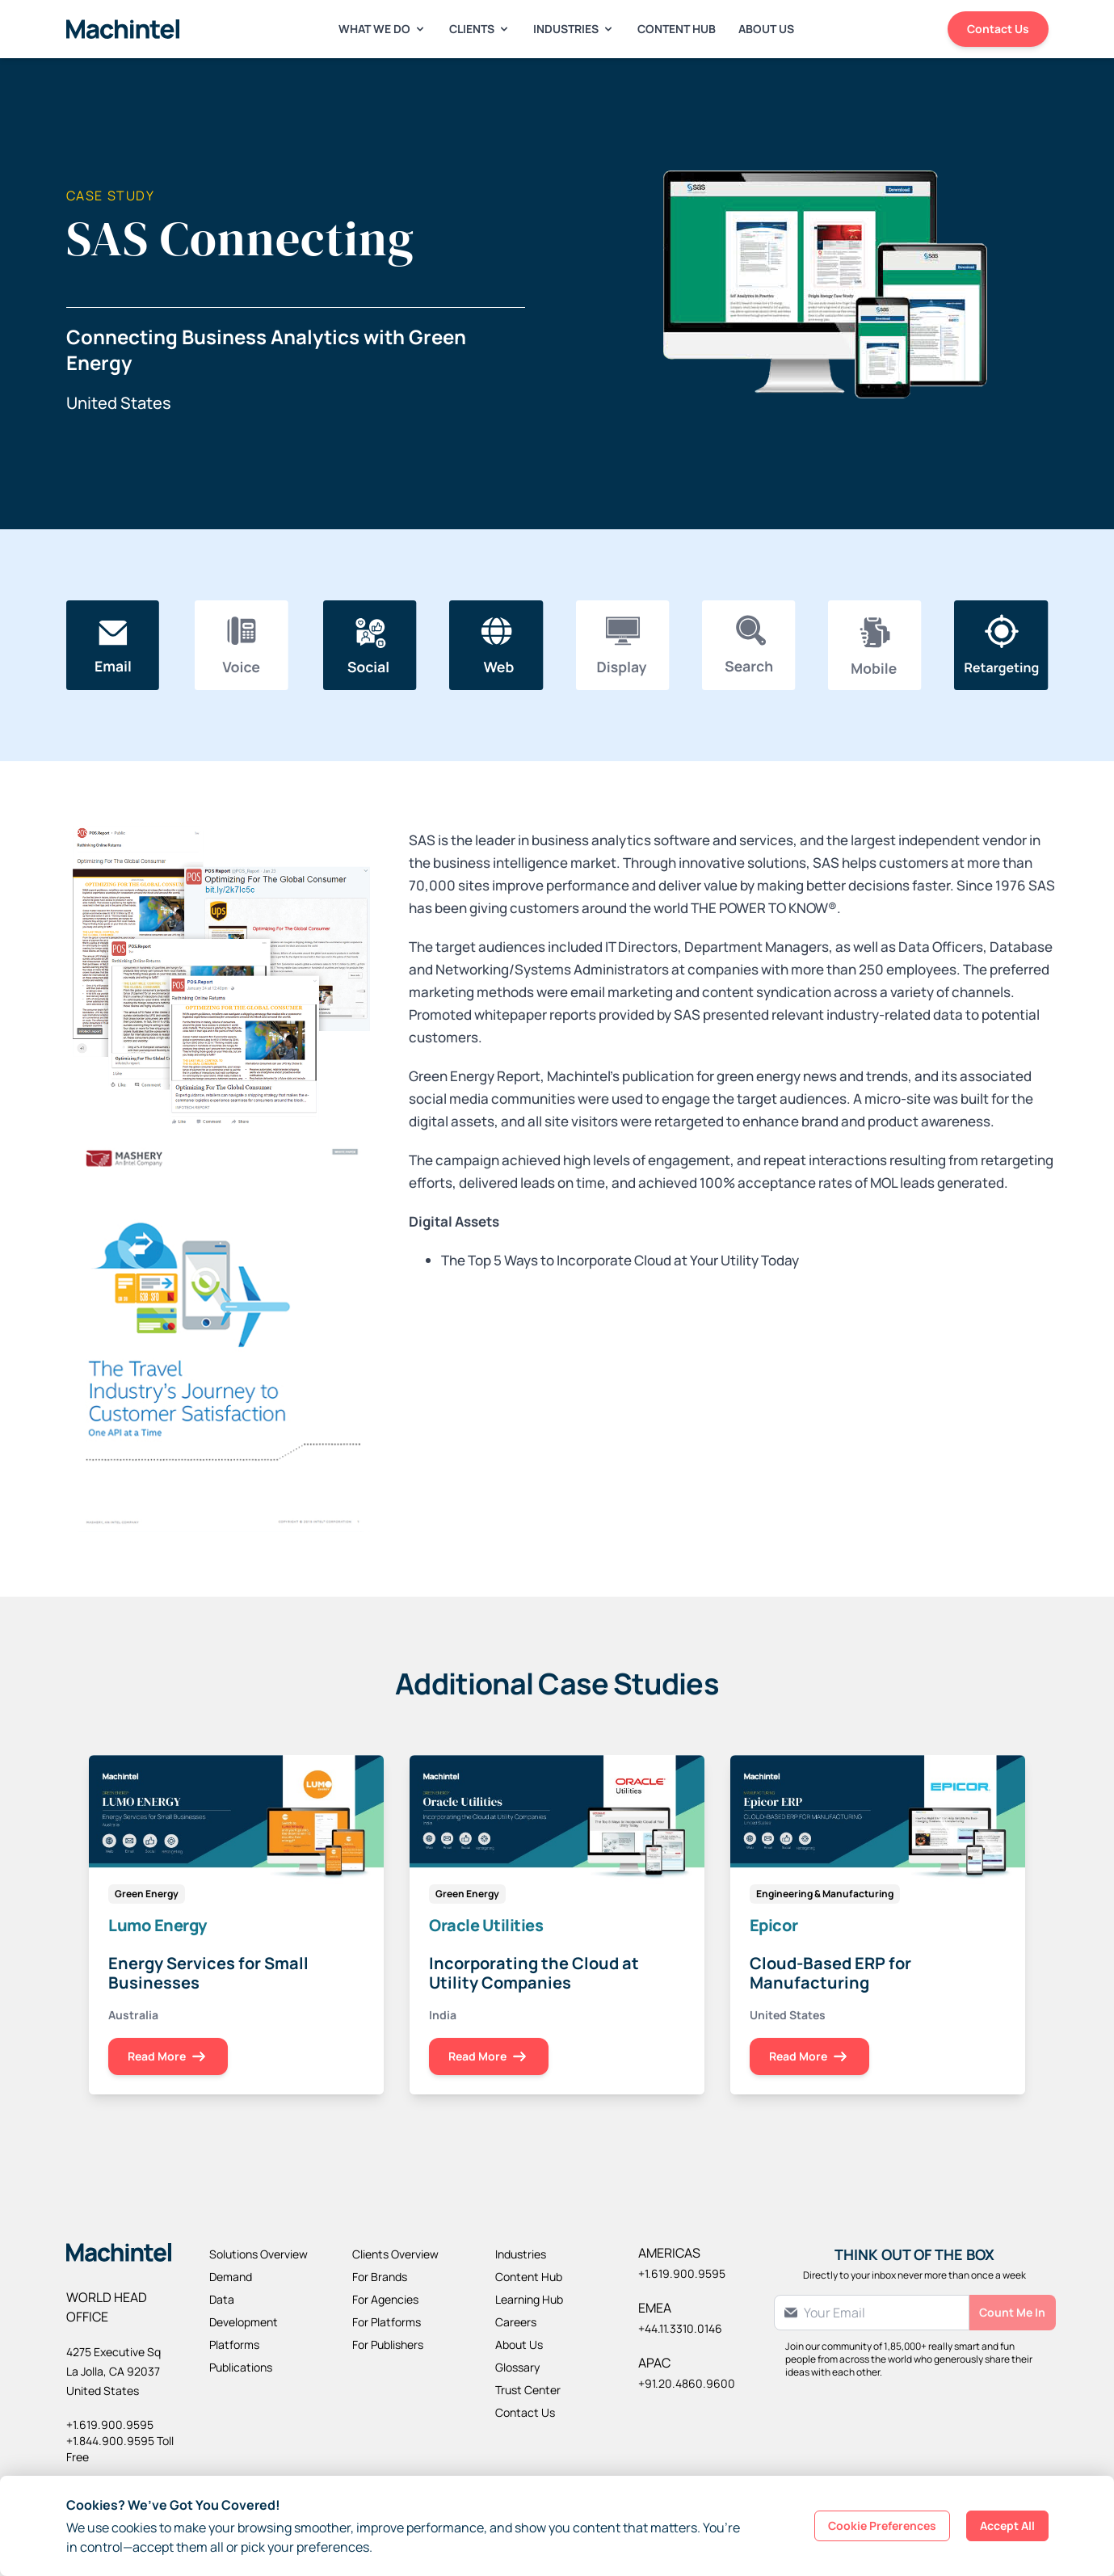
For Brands (379, 2276)
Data (221, 2299)
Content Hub (676, 28)
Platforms (234, 2344)
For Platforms (386, 2322)
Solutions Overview (258, 2254)
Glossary (517, 2367)
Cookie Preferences (882, 2525)
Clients (480, 28)
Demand (230, 2276)
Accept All (1007, 2525)
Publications (240, 2367)
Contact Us (998, 28)
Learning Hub (529, 2299)
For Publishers (387, 2344)
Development (243, 2322)
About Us (766, 28)
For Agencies (385, 2299)
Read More (168, 2056)
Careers (515, 2322)
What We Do (382, 28)
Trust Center (528, 2389)
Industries (574, 28)
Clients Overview (395, 2254)
